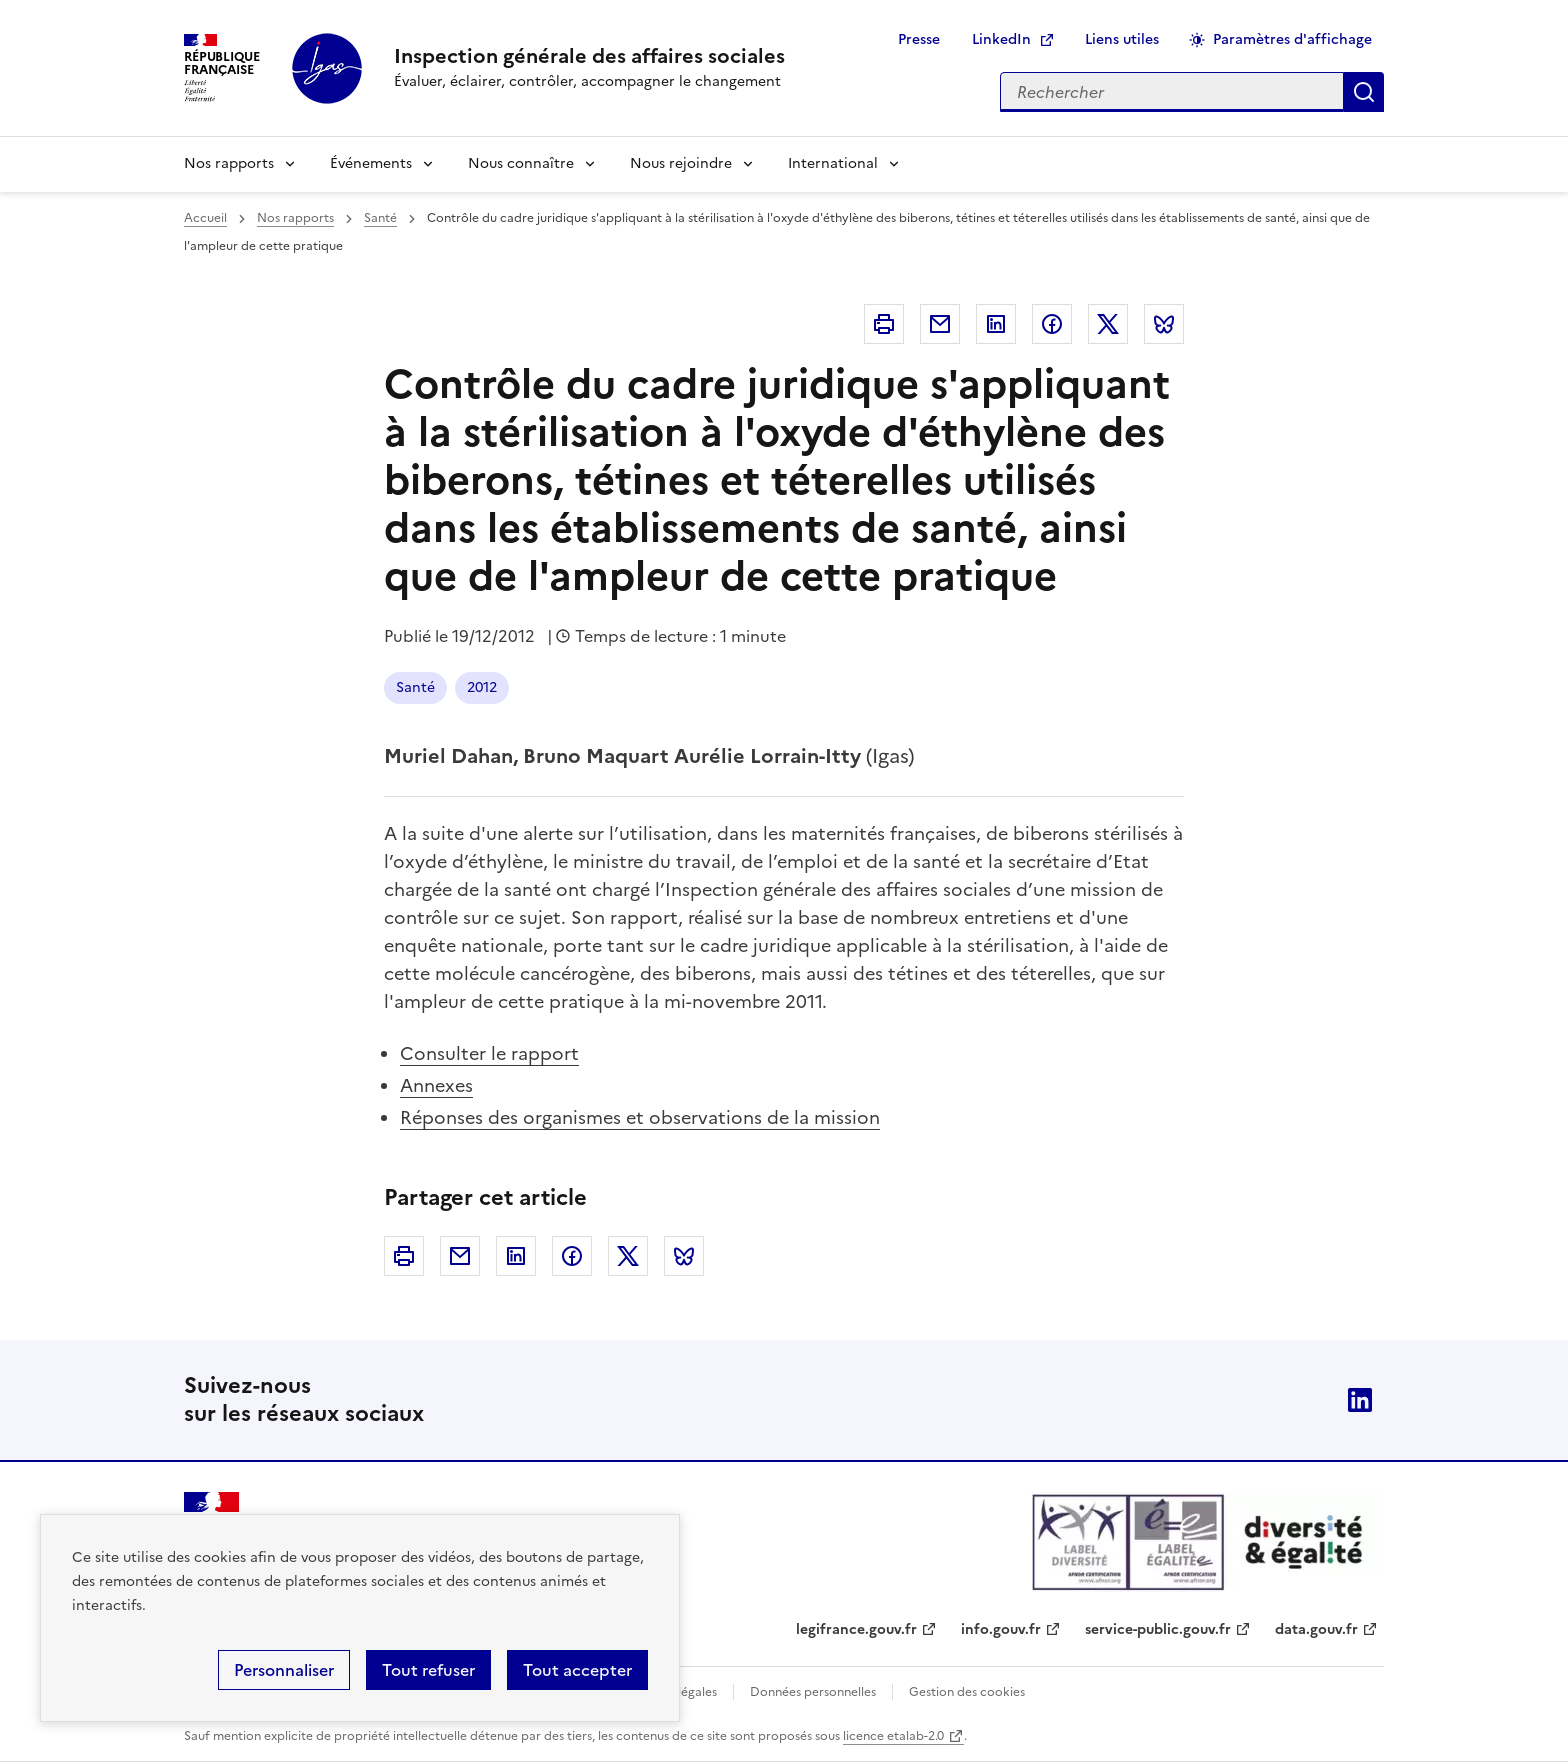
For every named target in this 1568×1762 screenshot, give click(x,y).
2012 (482, 687)
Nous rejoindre (681, 163)
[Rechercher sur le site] (1172, 92)
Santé (380, 218)
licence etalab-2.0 (893, 1736)
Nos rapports (229, 163)
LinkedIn (1001, 39)
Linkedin (996, 324)
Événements (371, 163)
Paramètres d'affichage (1292, 39)
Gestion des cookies (967, 1692)
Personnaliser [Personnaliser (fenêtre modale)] (284, 1670)
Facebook (1052, 324)
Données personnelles (813, 1692)
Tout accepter (577, 1670)
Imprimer (884, 324)
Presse (919, 39)
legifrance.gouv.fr (856, 1629)
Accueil (205, 218)
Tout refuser (428, 1670)
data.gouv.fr (1316, 1629)
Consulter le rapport (489, 1053)
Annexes (436, 1085)
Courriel (940, 324)
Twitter (1108, 324)
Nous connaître (521, 163)
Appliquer (1364, 92)
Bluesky (1164, 324)
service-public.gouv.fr (1158, 1629)
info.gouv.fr (1001, 1629)
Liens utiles (1122, 39)
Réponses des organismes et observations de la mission (640, 1117)
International (833, 163)
